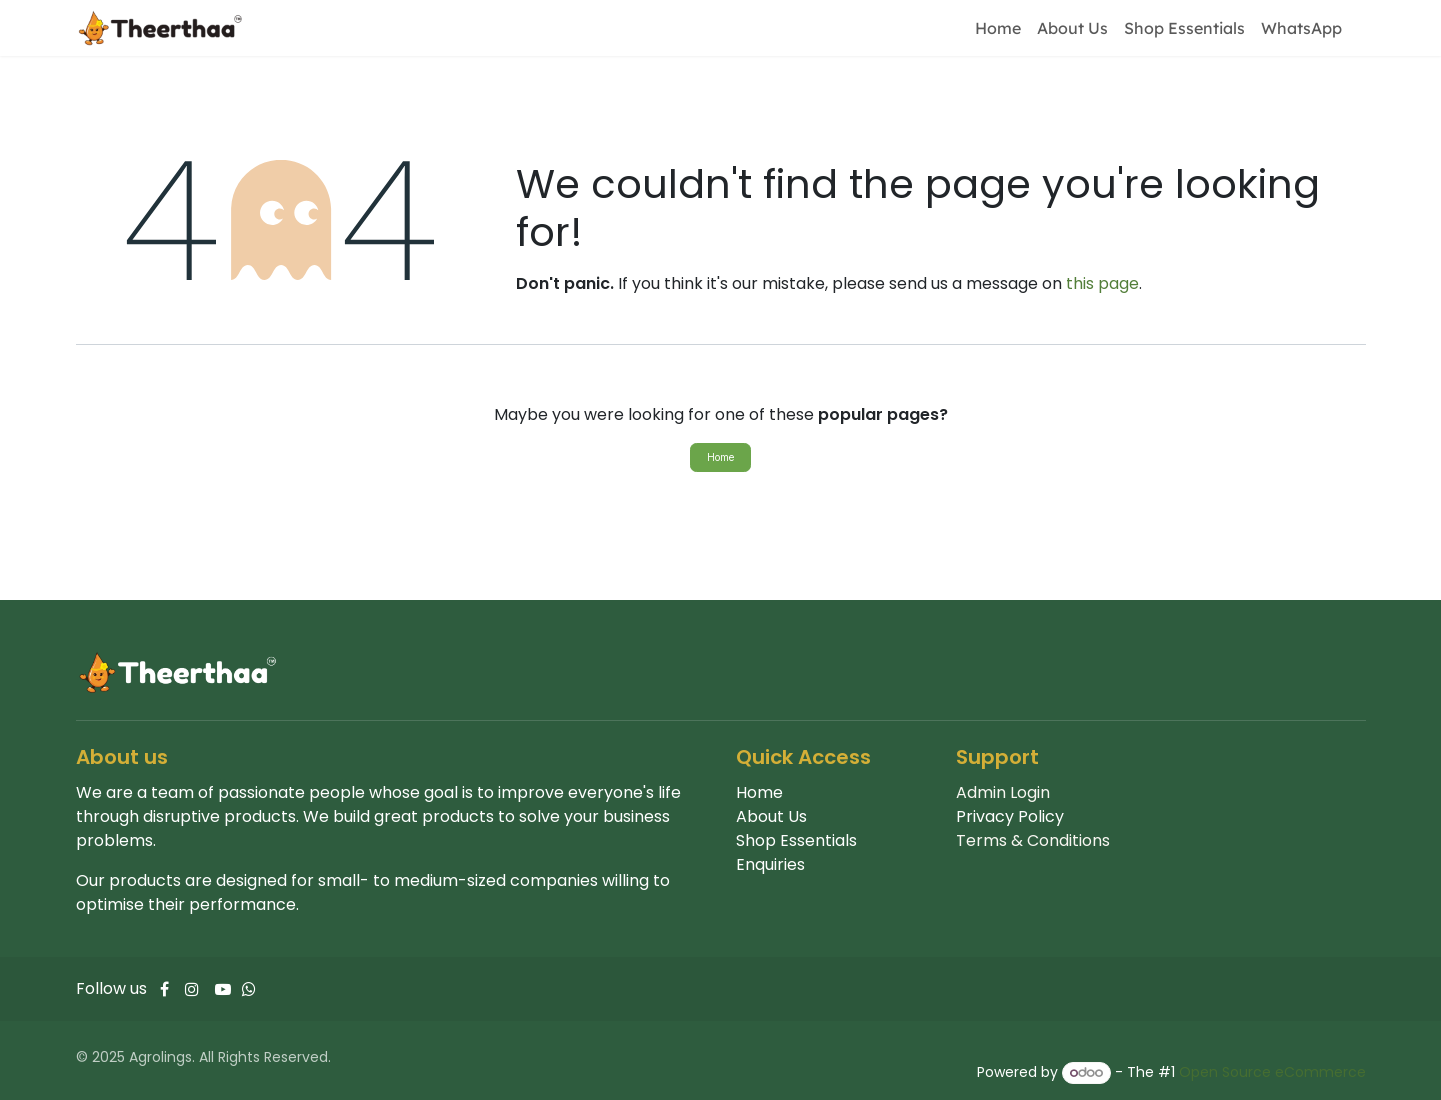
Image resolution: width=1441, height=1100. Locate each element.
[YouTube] (223, 989)
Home (720, 457)
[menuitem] (998, 28)
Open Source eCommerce (1272, 1072)
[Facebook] (164, 989)
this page (1102, 283)
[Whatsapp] (249, 989)
